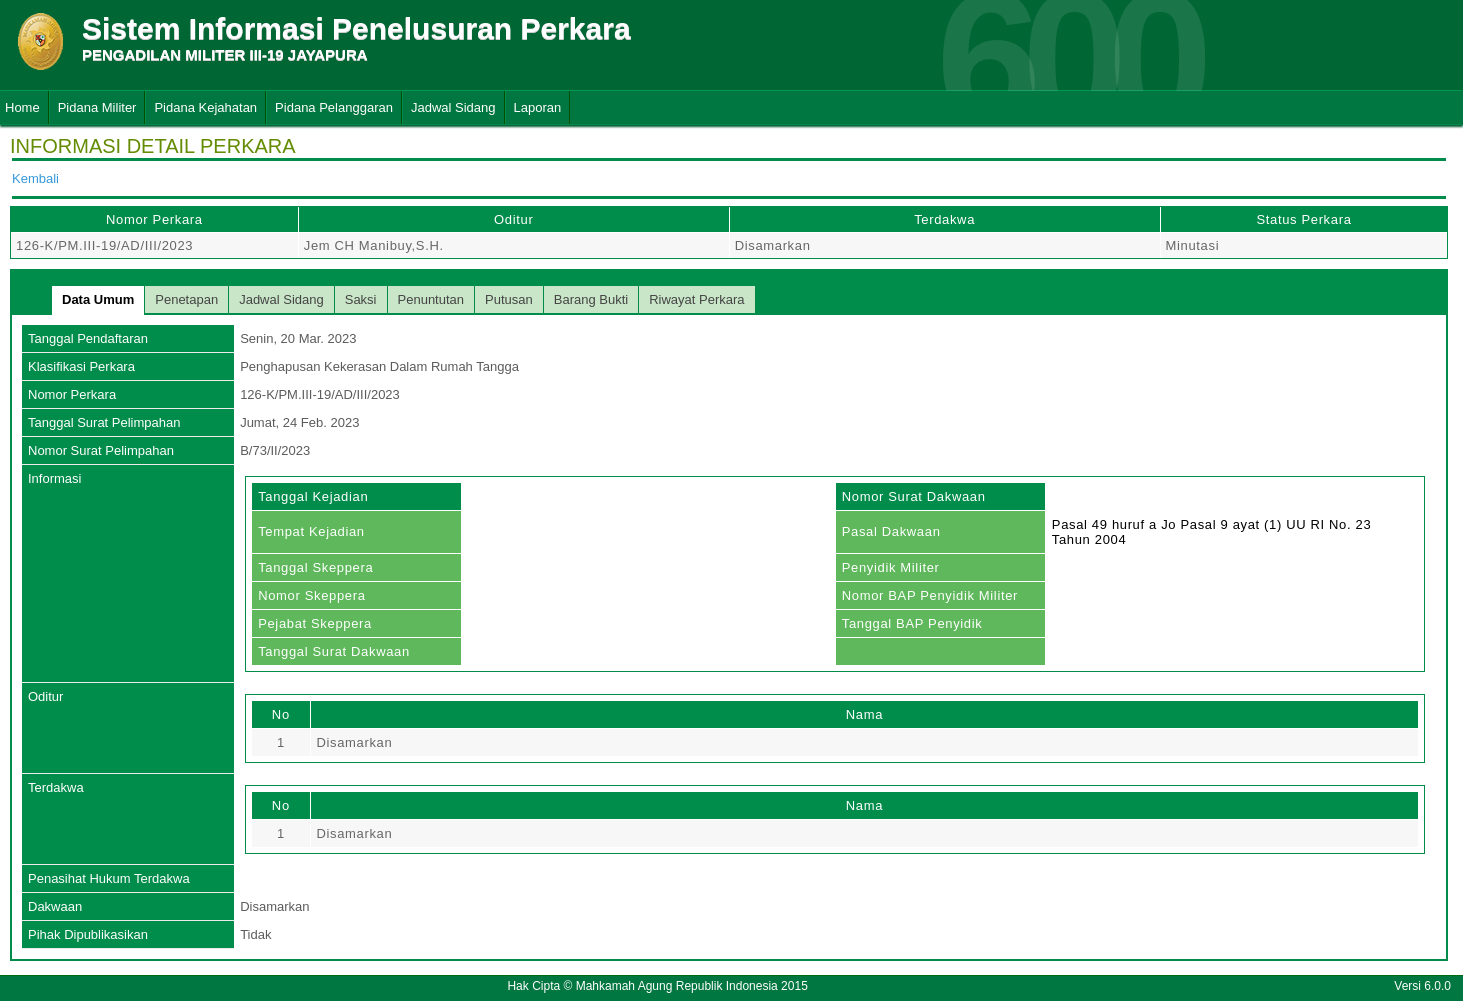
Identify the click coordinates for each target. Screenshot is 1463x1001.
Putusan (509, 299)
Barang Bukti (591, 299)
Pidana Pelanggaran (334, 107)
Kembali (35, 178)
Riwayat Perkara (696, 299)
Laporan (538, 107)
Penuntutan (431, 299)
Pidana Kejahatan (205, 107)
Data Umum (98, 299)
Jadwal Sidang (453, 107)
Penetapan (186, 299)
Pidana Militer (97, 107)
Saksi (361, 299)
